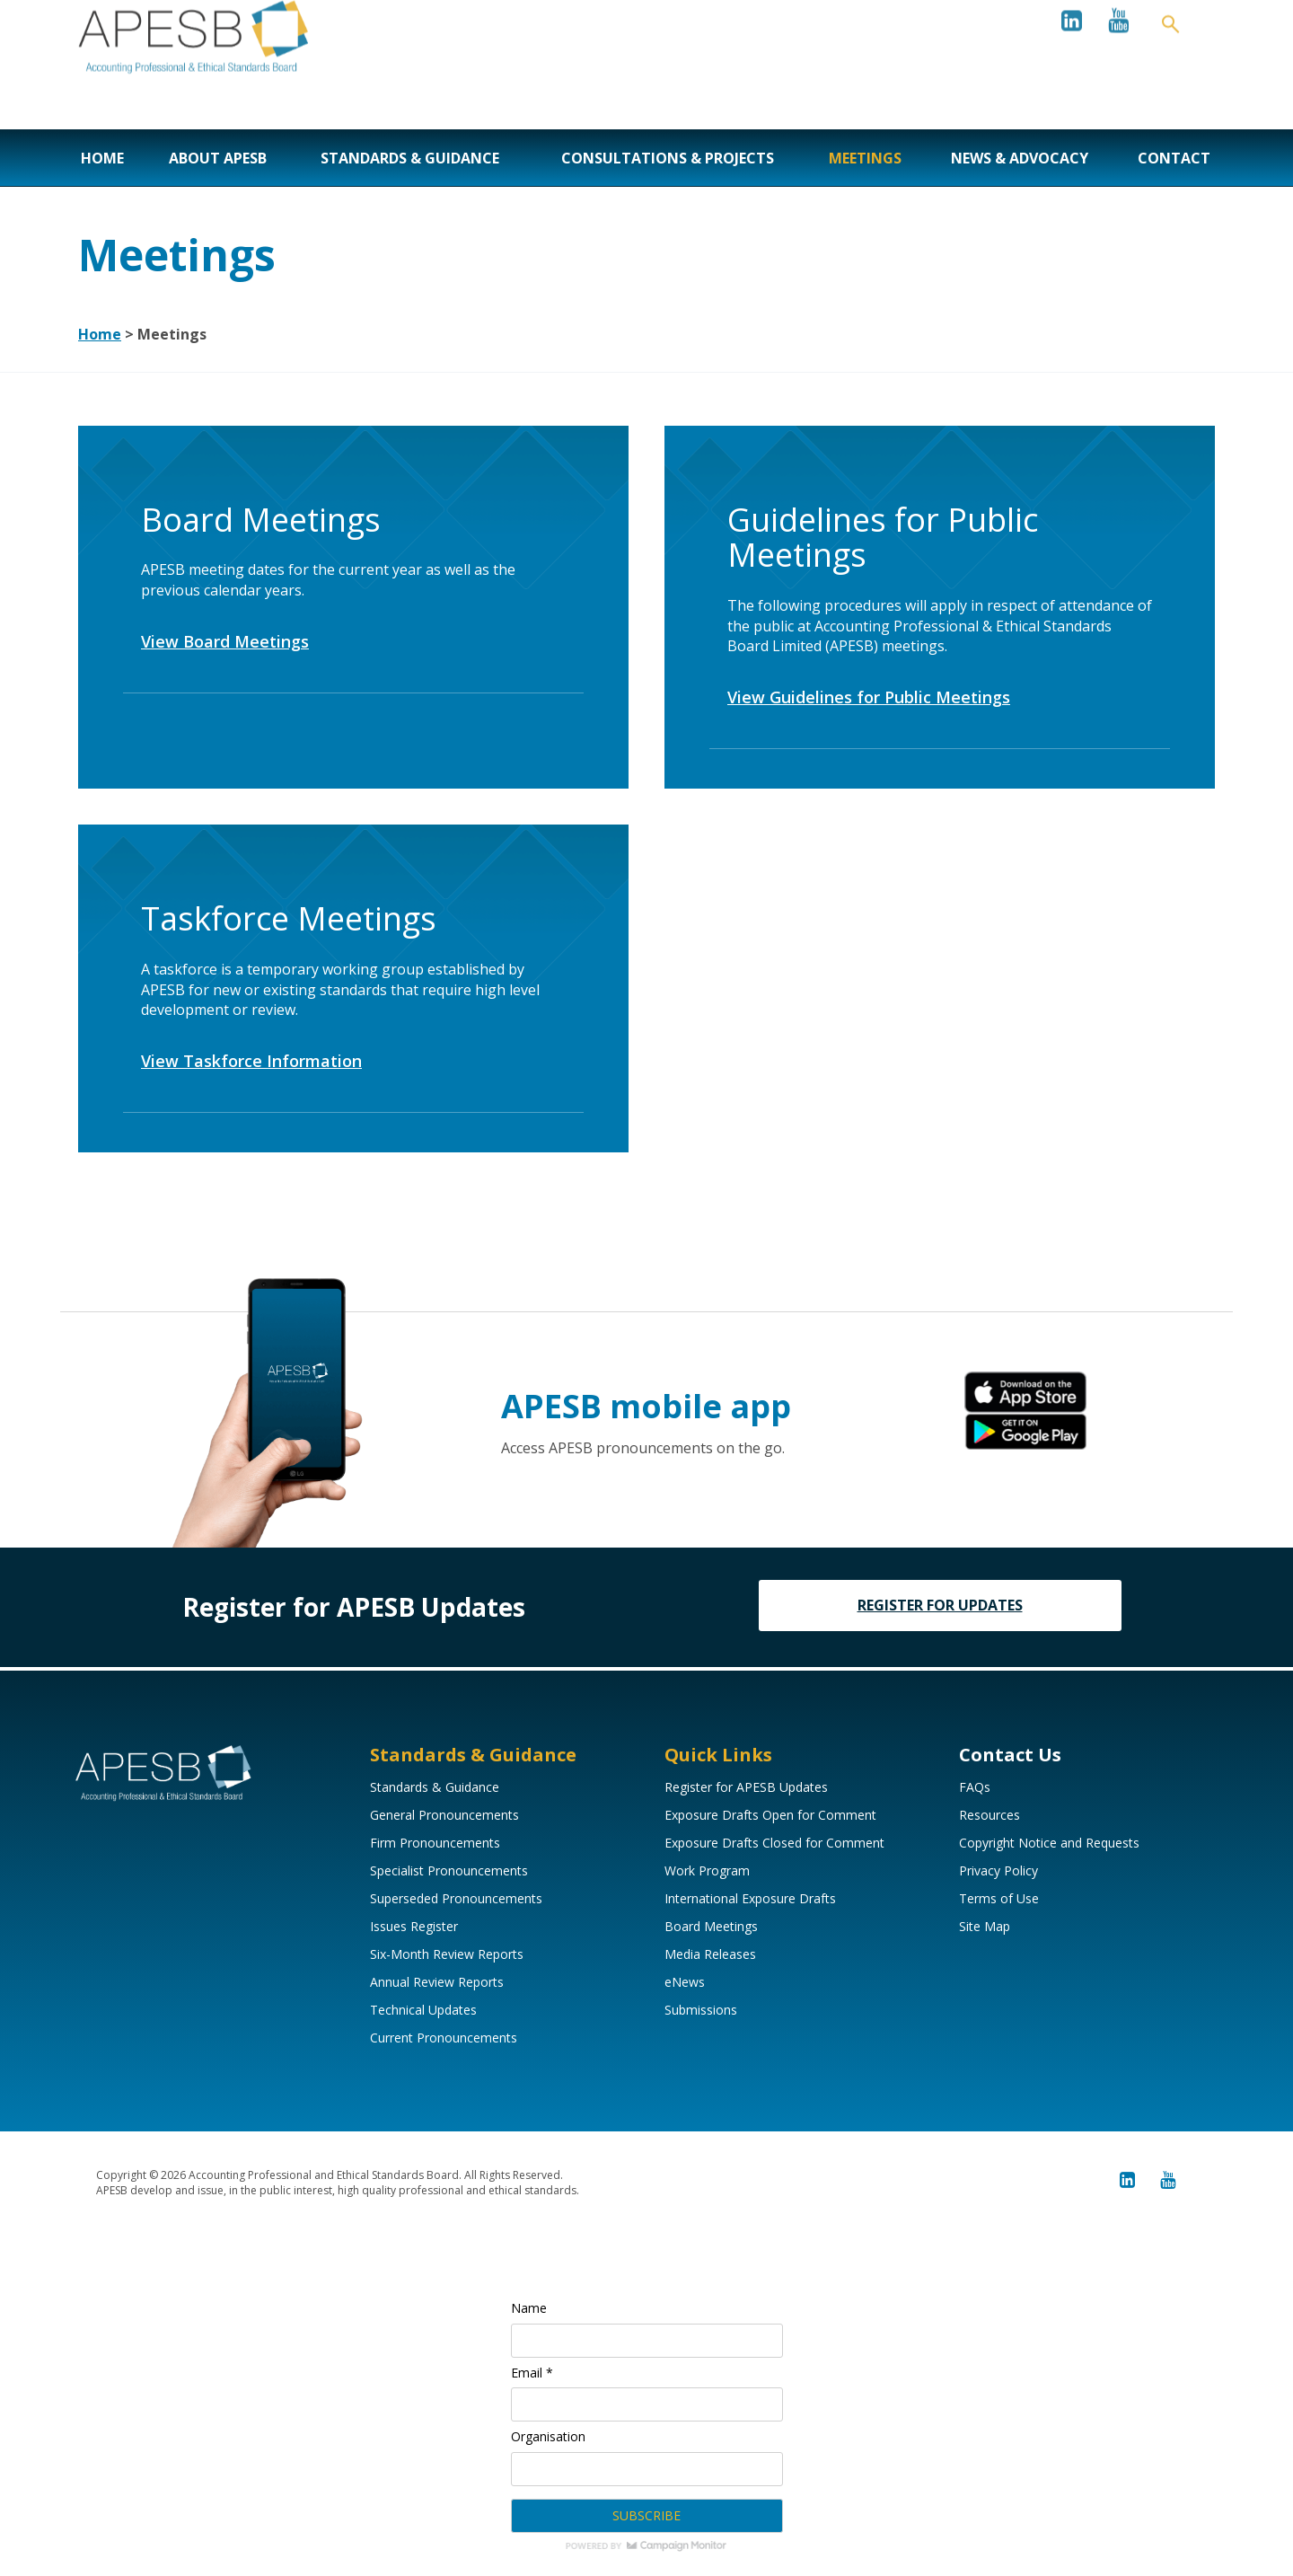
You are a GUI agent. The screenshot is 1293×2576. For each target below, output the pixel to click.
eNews (684, 1981)
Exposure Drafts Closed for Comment (774, 1842)
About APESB (218, 158)
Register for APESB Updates (746, 1786)
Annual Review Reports (437, 1981)
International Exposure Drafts (750, 1898)
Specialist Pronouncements (449, 1870)
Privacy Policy (998, 1870)
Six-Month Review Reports (446, 1954)
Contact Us (1010, 1754)
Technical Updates (423, 2009)
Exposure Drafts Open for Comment (770, 1814)
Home (102, 158)
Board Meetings (711, 1926)
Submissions (700, 2009)
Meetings (865, 158)
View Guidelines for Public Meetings (868, 697)
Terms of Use (999, 1898)
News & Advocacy (1019, 158)
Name (529, 2307)
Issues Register (414, 1926)
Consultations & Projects (667, 158)
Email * (532, 2372)
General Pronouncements (444, 1814)
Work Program (707, 1870)
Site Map (984, 1926)
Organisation (548, 2436)
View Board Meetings (225, 641)
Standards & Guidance (410, 158)
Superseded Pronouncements (456, 1898)
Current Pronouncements (443, 2037)
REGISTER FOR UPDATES (940, 1605)
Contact (1174, 158)
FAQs (974, 1786)
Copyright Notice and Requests (1049, 1842)
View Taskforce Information (251, 1061)
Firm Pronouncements (435, 1842)
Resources (989, 1814)
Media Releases (710, 1954)
